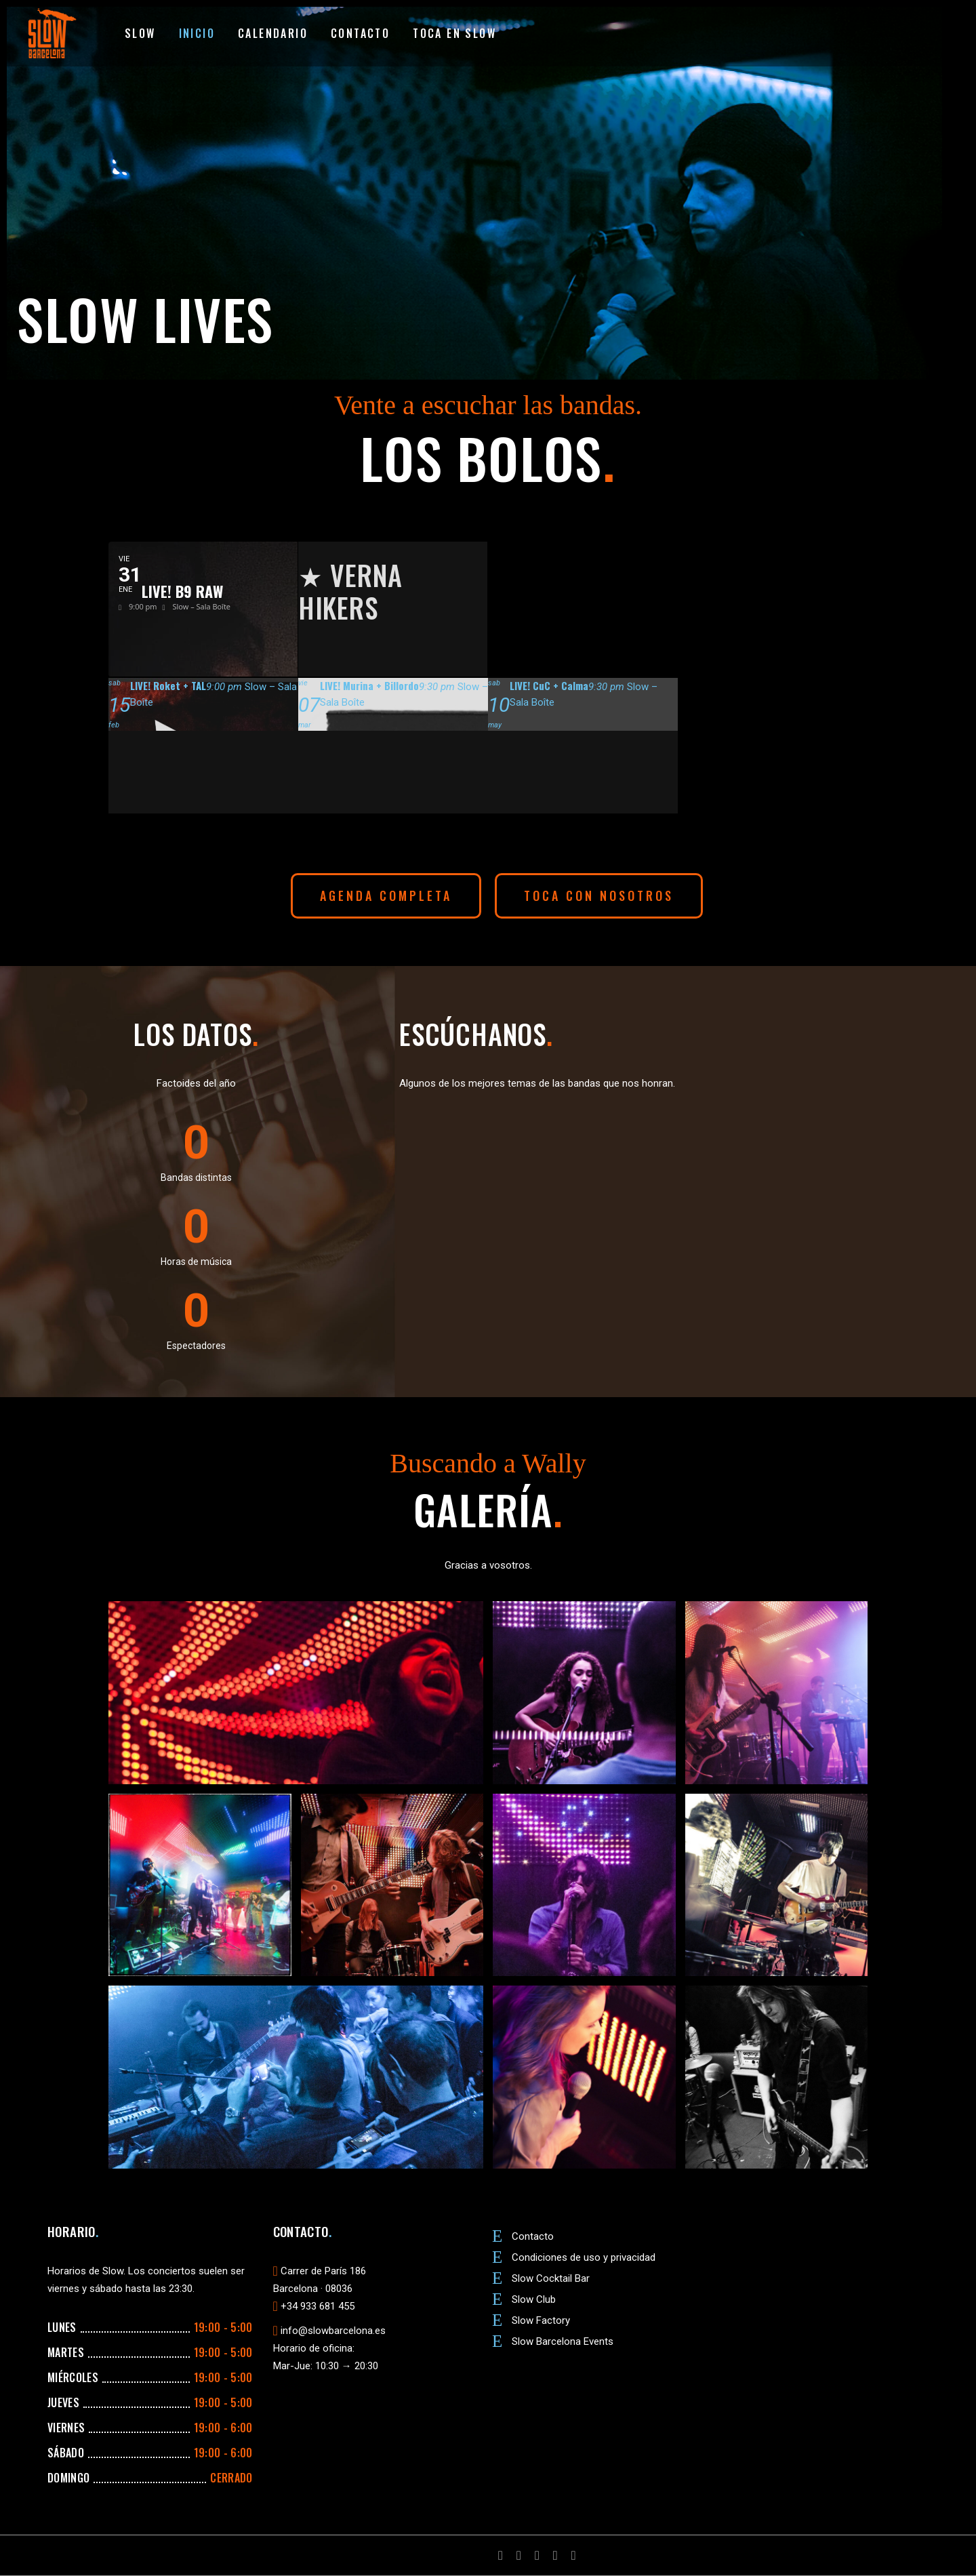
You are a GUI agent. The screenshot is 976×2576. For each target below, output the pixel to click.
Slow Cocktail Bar (551, 2278)
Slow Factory (541, 2320)
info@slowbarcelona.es (333, 2331)
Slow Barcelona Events (562, 2341)
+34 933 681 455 (317, 2306)
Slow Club (534, 2299)
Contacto (533, 2236)
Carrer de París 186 (323, 2271)
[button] (386, 896)
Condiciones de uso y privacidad (583, 2257)
